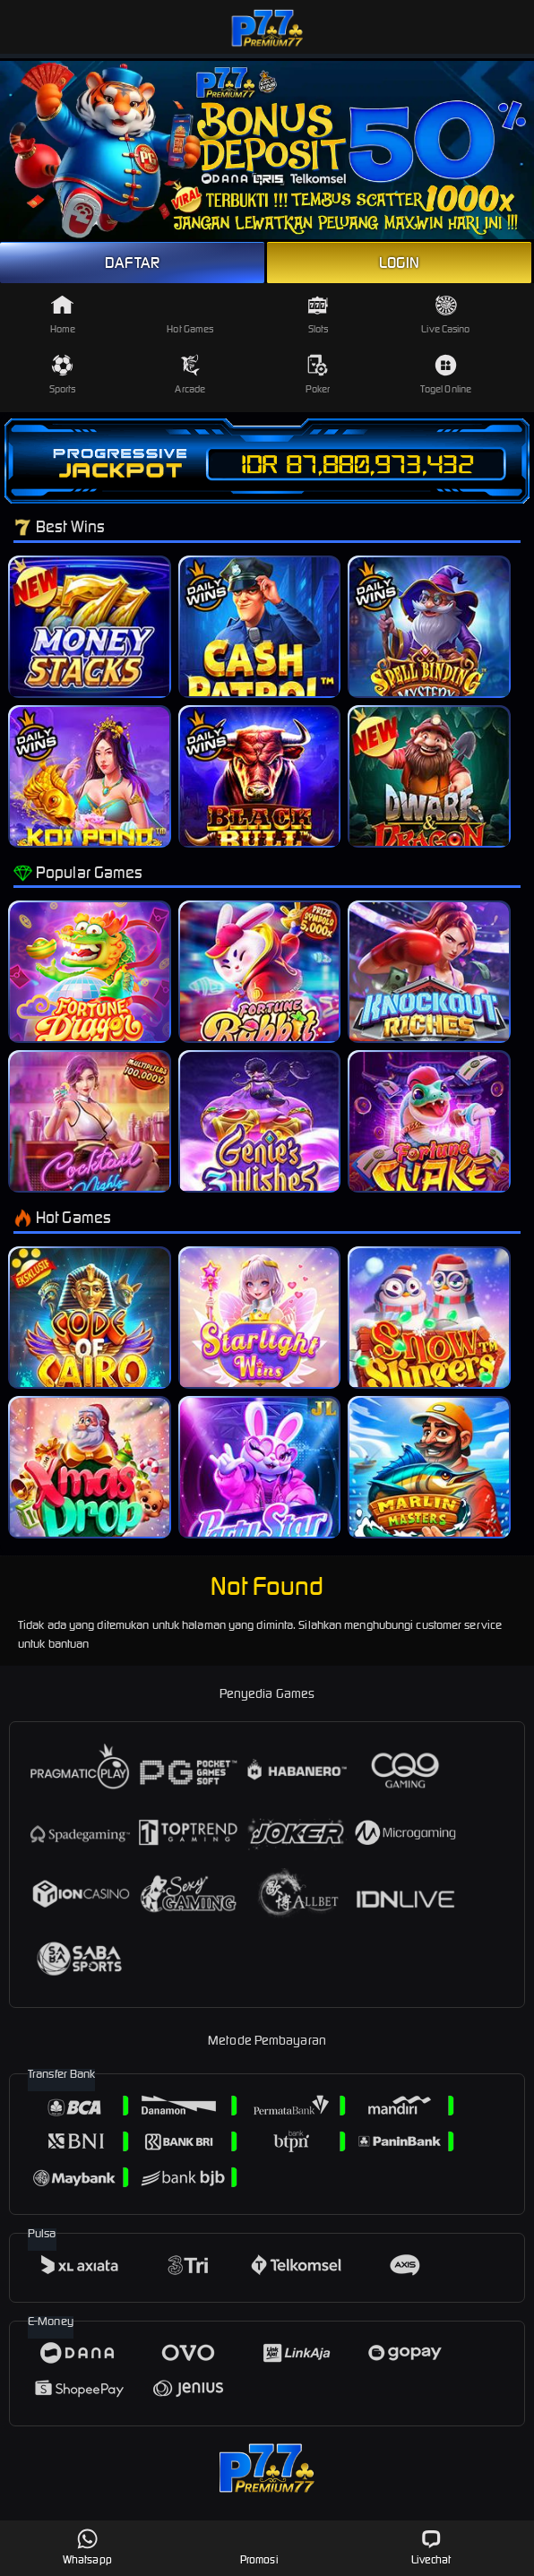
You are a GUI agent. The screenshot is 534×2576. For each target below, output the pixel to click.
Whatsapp (87, 2547)
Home (62, 314)
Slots (317, 314)
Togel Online (445, 374)
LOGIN (399, 262)
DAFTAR (132, 262)
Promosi (259, 2547)
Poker (318, 374)
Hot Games (190, 314)
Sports (62, 374)
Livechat (431, 2547)
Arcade (190, 374)
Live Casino (445, 314)
